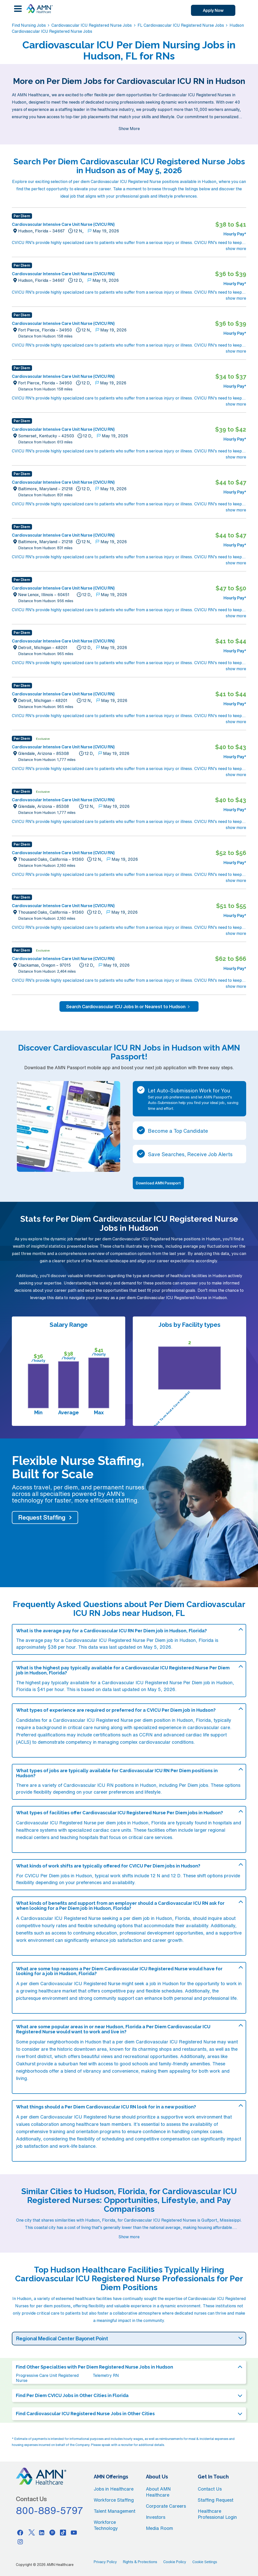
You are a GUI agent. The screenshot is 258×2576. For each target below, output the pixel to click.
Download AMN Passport (158, 1183)
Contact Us (210, 2489)
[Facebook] (20, 2532)
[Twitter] (31, 2532)
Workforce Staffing (114, 2500)
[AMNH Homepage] (39, 8)
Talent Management (114, 2511)
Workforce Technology (106, 2525)
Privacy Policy (105, 2562)
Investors (155, 2517)
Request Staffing (41, 1517)
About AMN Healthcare (158, 2492)
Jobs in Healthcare (114, 2489)
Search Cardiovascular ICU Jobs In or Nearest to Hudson (129, 1006)
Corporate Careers (166, 2506)
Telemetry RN (106, 2375)
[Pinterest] (52, 2532)
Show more (129, 2237)
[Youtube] (74, 2532)
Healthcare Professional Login (217, 2514)
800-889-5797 (49, 2510)
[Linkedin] (41, 2532)
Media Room (159, 2528)
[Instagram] (20, 2541)
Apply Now (213, 10)
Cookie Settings (204, 2562)
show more (236, 249)
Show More (129, 129)
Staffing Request (215, 2500)
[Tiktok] (63, 2532)
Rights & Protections (140, 2562)
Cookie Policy (174, 2562)
